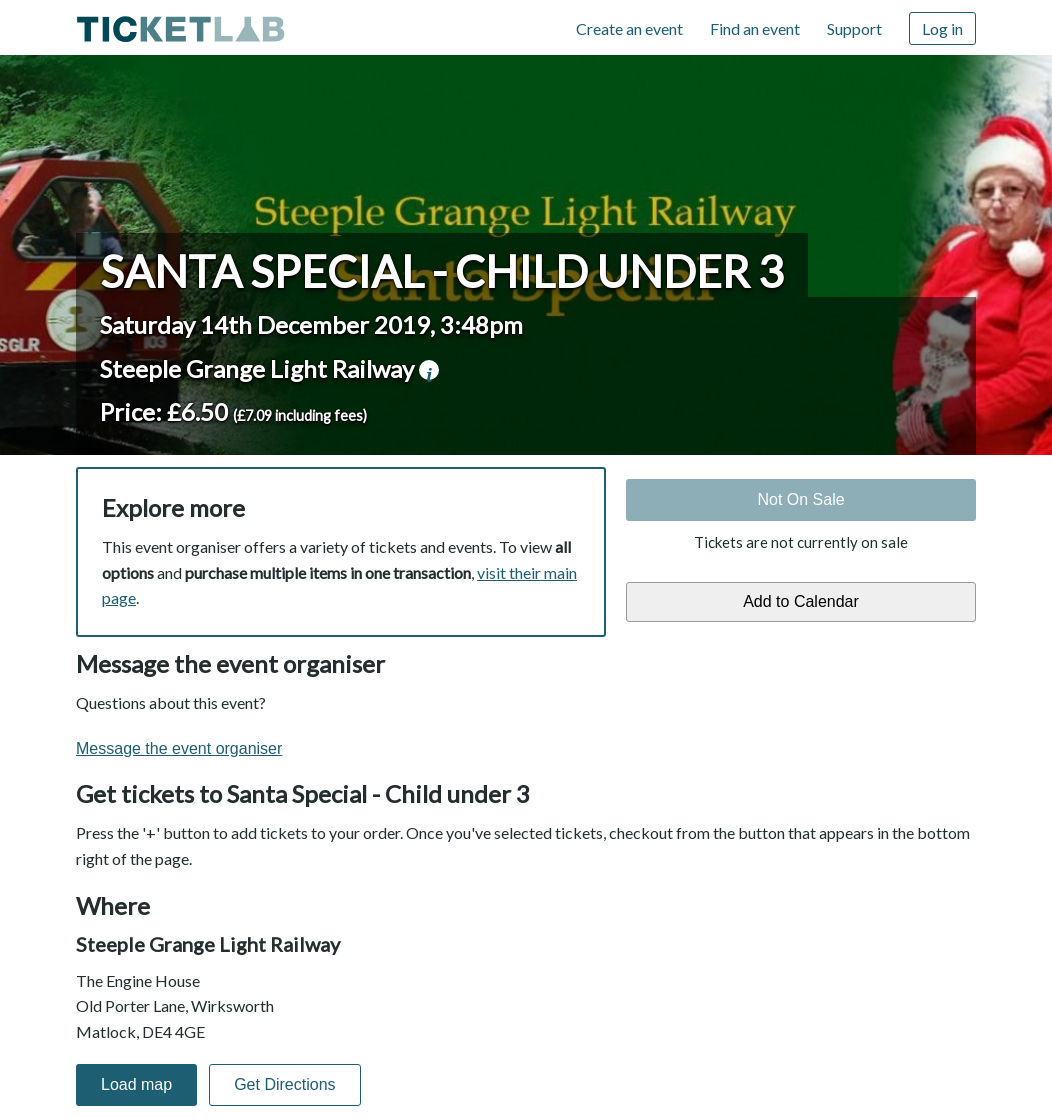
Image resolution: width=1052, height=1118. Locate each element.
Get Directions (284, 1084)
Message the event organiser (179, 748)
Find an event (755, 28)
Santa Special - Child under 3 (442, 271)
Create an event (629, 28)
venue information (429, 370)
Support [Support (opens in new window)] (854, 28)
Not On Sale (800, 499)
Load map (136, 1084)
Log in (942, 28)
